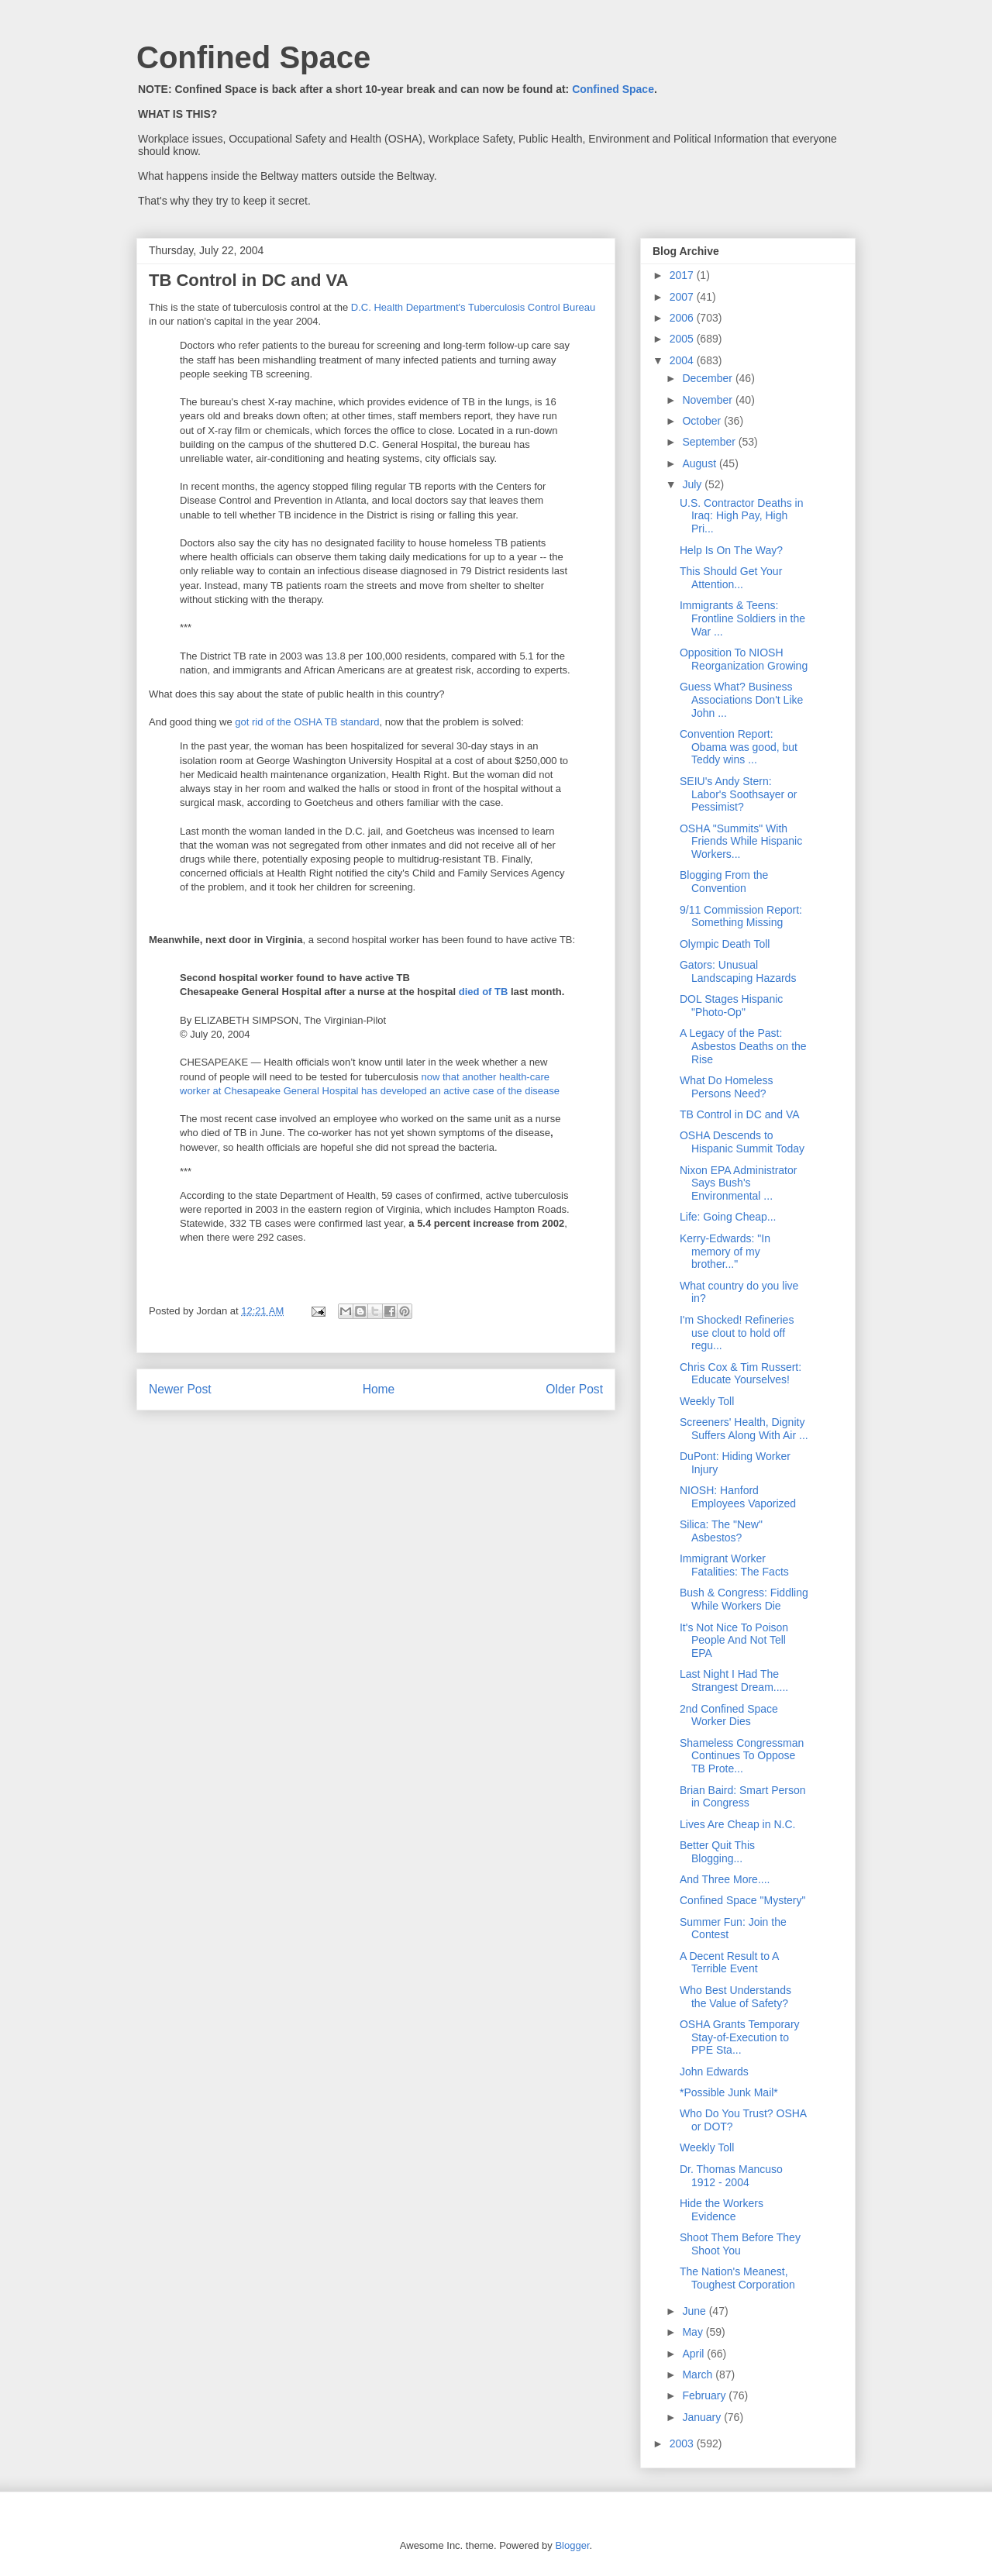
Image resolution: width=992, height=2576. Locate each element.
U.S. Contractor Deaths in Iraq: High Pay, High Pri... (742, 516)
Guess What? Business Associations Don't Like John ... (741, 699)
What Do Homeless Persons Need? (726, 1087)
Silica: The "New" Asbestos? (721, 1531)
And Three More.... (725, 1879)
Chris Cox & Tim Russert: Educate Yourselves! (740, 1373)
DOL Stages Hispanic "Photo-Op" (731, 1005)
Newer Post (180, 1389)
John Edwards (714, 2071)
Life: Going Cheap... (728, 1217)
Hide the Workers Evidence (721, 2210)
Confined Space (253, 57)
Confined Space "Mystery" (742, 1900)
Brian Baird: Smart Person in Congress (743, 1797)
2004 (683, 360)
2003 (683, 2443)
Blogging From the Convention (724, 881)
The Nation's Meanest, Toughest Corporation (737, 2278)
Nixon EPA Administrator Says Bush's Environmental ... (738, 1183)
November (708, 400)
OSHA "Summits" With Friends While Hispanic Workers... (741, 841)
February (705, 2395)
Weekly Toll (707, 1401)
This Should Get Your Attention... (731, 578)
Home (379, 1389)
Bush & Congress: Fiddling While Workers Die (744, 1599)
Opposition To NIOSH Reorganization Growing (744, 659)
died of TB (483, 991)
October (703, 421)
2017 (683, 275)
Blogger (572, 2545)
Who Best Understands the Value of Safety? (735, 1996)
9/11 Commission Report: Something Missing (741, 916)
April (694, 2353)
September (710, 442)
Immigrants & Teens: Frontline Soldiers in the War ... (742, 618)
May (693, 2332)
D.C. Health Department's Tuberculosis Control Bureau (473, 307)
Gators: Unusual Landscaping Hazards (738, 971)
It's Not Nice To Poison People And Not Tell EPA (734, 1640)
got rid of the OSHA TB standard (307, 722)
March (698, 2374)
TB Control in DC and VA (740, 1114)
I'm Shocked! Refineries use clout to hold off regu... (737, 1333)
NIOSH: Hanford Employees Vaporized (738, 1497)
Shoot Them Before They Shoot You (740, 2244)
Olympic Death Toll (725, 944)
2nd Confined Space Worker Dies (729, 1715)
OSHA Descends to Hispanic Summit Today (742, 1142)
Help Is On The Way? (731, 550)
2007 (683, 297)
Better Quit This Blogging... (717, 1852)
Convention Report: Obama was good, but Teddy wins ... (738, 747)
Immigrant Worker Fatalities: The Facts (734, 1565)
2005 (683, 338)
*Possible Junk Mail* (729, 2092)
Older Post (574, 1389)
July (693, 484)
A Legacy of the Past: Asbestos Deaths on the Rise (743, 1046)
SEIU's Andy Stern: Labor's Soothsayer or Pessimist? (738, 794)
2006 (683, 318)
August (700, 463)
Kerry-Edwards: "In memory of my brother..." (725, 1251)
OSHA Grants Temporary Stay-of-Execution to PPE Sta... (740, 2037)
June (695, 2311)
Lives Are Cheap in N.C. (737, 1824)
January (703, 2417)
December (708, 378)
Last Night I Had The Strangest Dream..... (734, 1680)
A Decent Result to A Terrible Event (729, 1962)
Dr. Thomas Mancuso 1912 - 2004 (731, 2176)
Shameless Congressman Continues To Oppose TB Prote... (742, 1756)
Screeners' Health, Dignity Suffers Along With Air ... (744, 1428)
